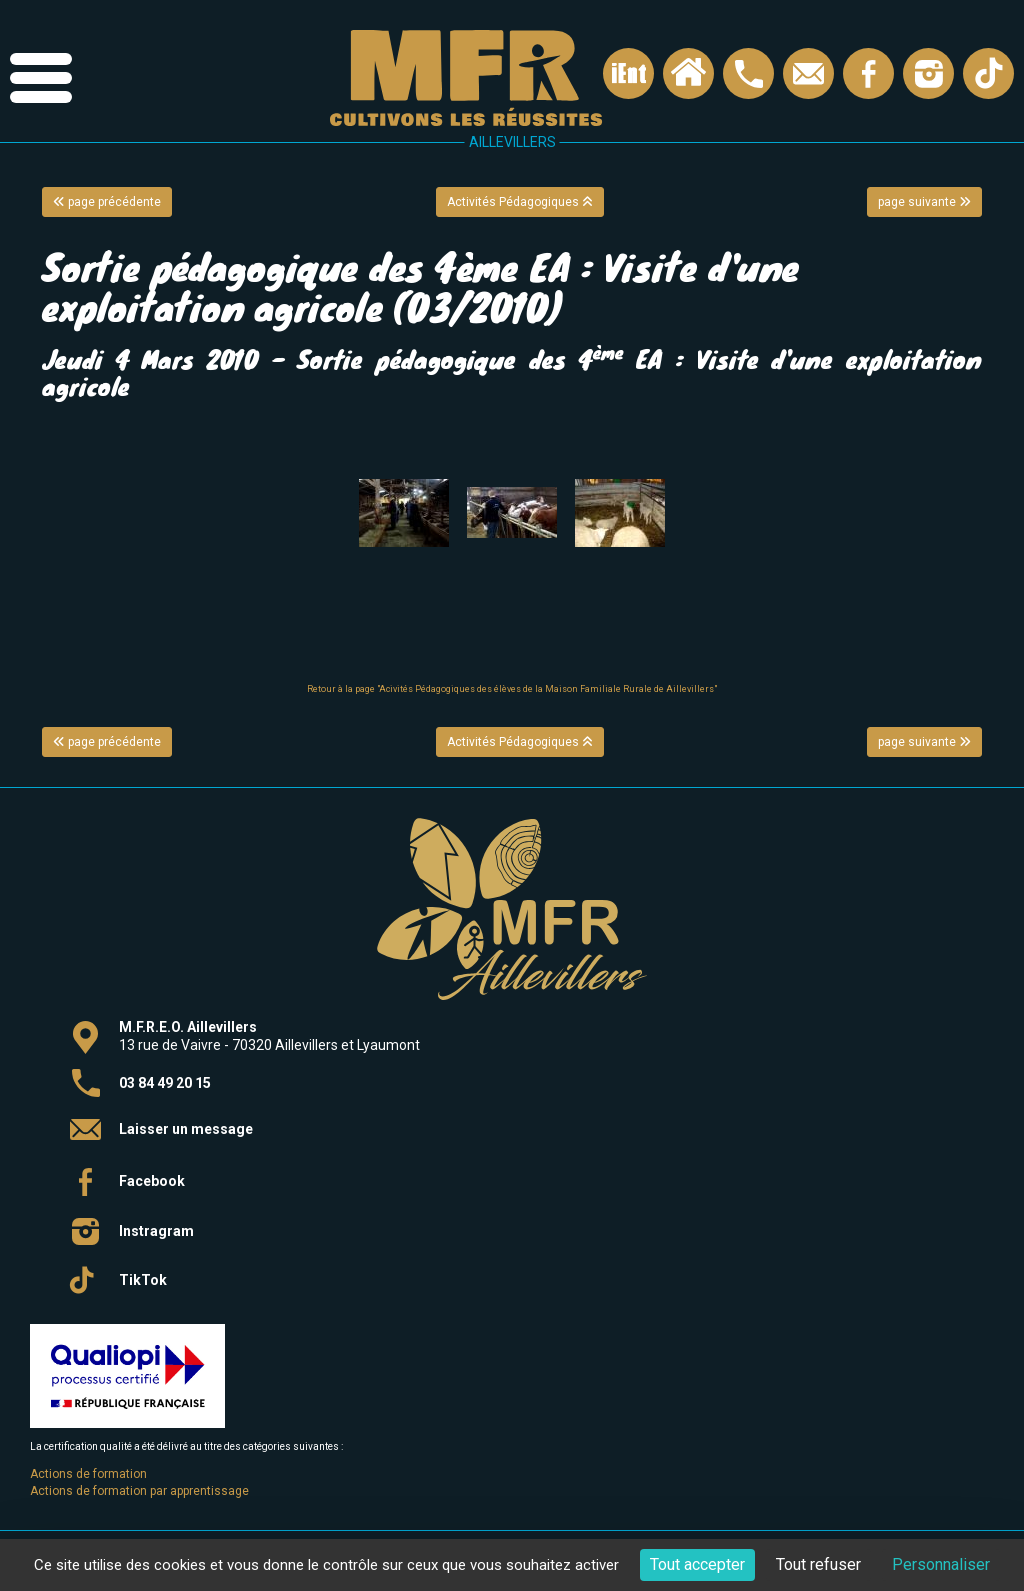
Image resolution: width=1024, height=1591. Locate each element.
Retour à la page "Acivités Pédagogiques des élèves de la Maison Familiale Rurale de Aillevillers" (512, 689)
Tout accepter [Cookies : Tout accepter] (697, 1564)
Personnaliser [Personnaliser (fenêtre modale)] (941, 1564)
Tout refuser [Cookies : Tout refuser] (818, 1564)
